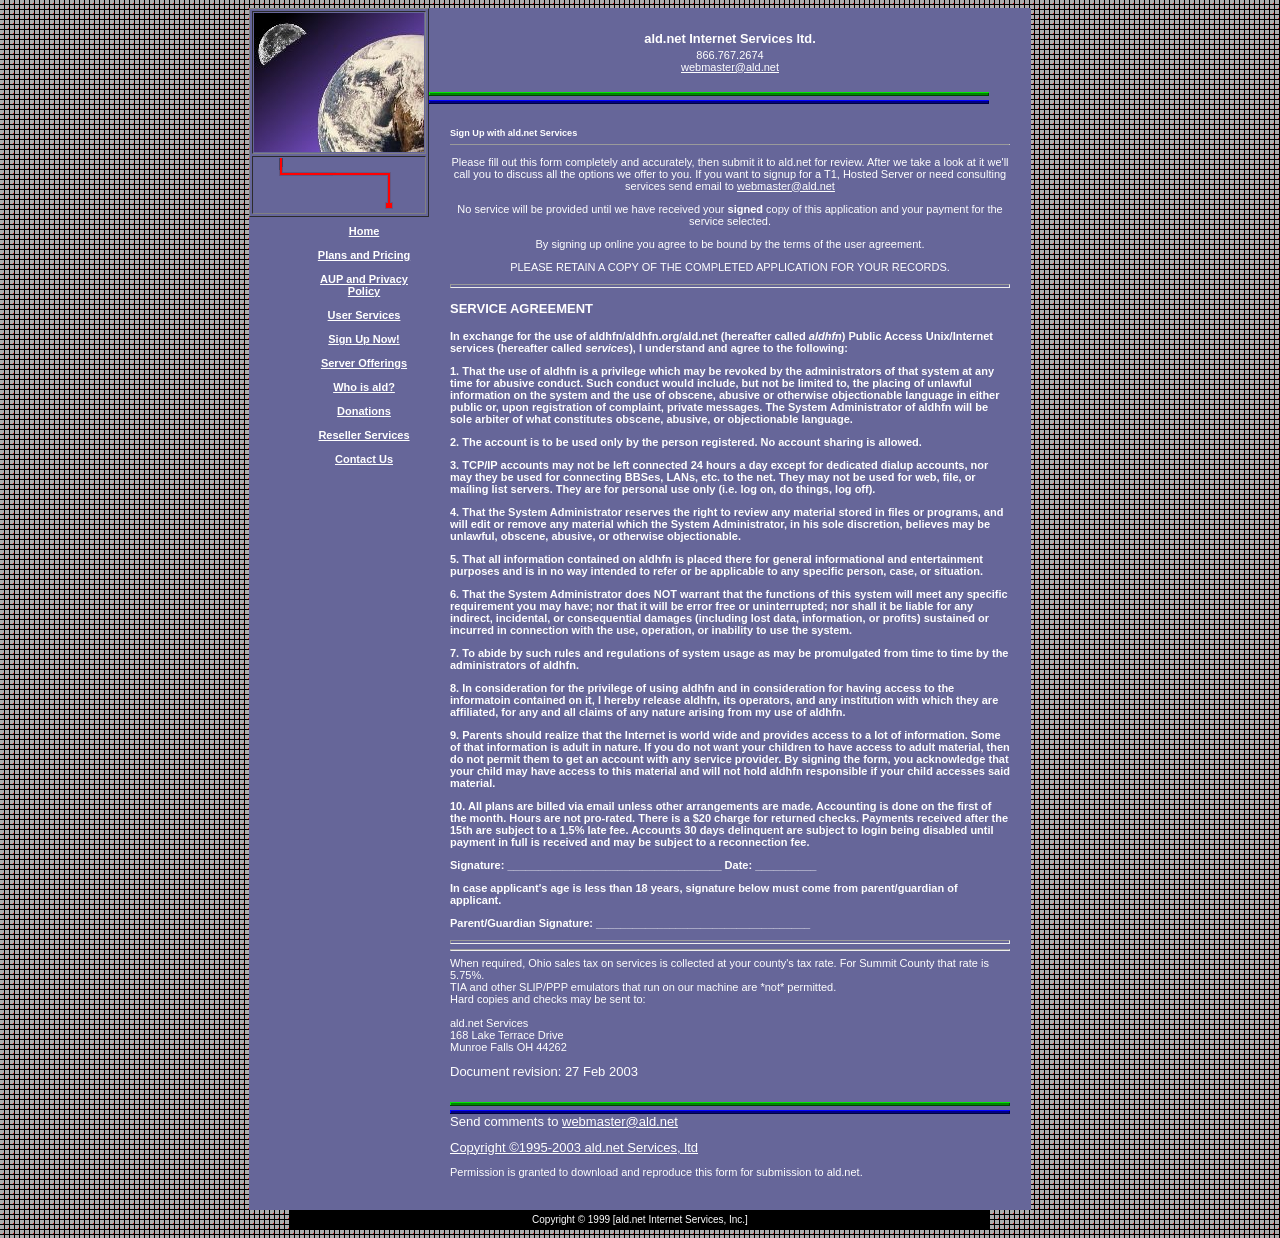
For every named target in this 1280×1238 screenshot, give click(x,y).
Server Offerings (364, 363)
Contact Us (364, 459)
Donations (364, 411)
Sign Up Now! (364, 339)
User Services (364, 315)
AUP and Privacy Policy (364, 285)
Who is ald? (364, 387)
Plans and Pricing (364, 255)
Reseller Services (363, 435)
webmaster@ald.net (730, 67)
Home (364, 231)
